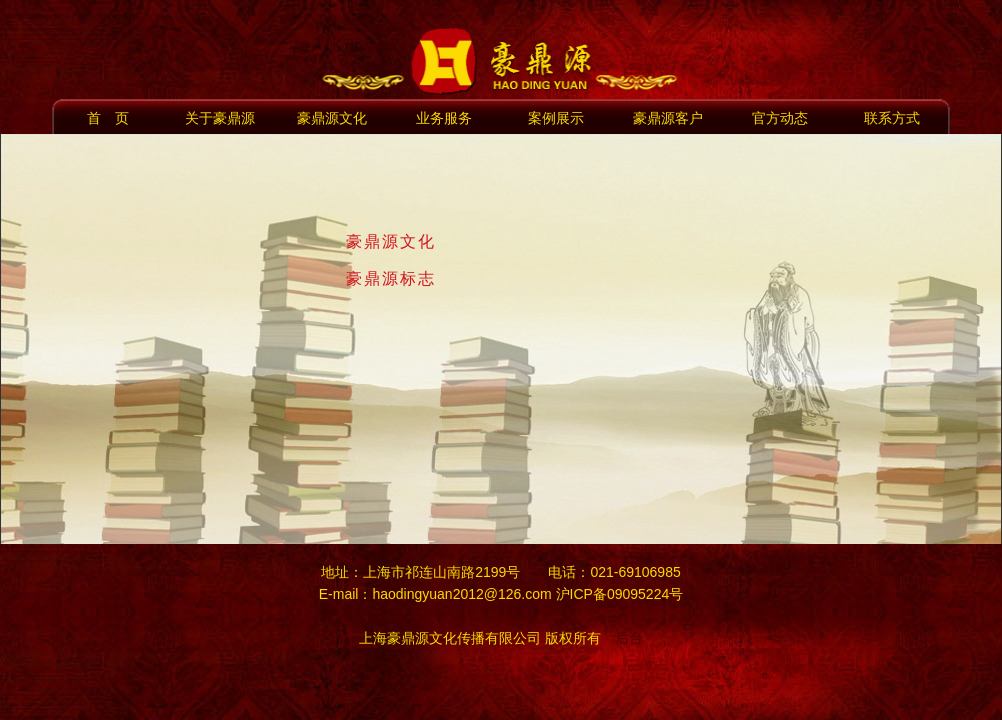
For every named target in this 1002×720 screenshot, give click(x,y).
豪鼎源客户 (668, 118)
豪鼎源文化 (332, 118)
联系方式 (892, 118)
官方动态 (780, 118)
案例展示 (556, 118)
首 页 (108, 118)
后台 (629, 638)
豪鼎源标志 (391, 278)
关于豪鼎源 (220, 118)
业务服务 (444, 118)
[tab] (656, 242)
